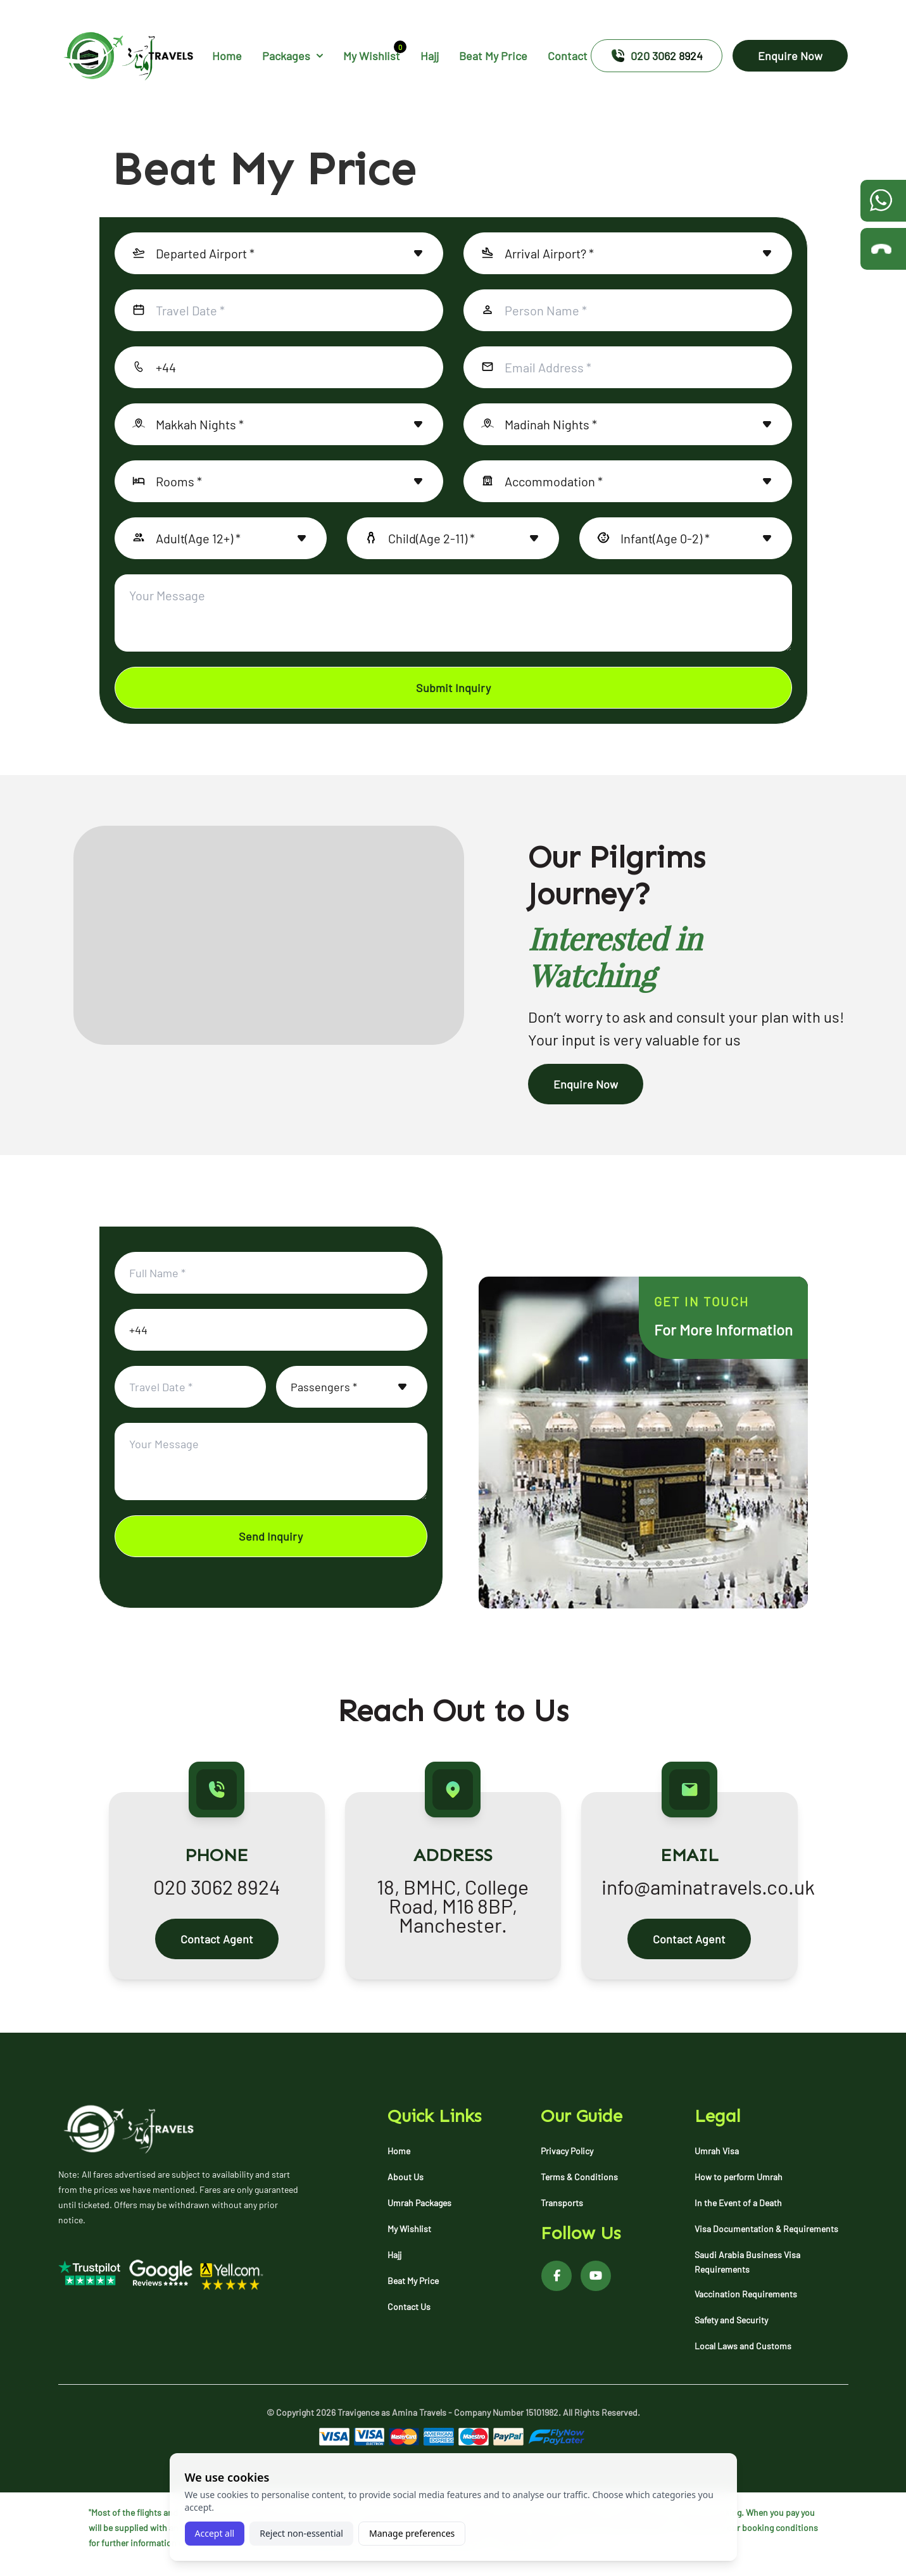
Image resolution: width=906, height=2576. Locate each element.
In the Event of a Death (738, 2202)
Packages (292, 56)
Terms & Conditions (579, 2176)
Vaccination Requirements (746, 2294)
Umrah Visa (717, 2150)
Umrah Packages (419, 2202)
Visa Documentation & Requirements (766, 2228)
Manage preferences (412, 2533)
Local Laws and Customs (743, 2345)
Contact (568, 56)
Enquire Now (790, 56)
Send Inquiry (271, 1536)
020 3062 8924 (656, 55)
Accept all (215, 2533)
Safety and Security (731, 2319)
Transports (562, 2202)
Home (227, 56)
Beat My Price (493, 56)
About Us (405, 2176)
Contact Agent (216, 1939)
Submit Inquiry (453, 688)
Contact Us (409, 2306)
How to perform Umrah (739, 2176)
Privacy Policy (567, 2150)
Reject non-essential (301, 2533)
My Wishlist (371, 55)
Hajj (429, 56)
